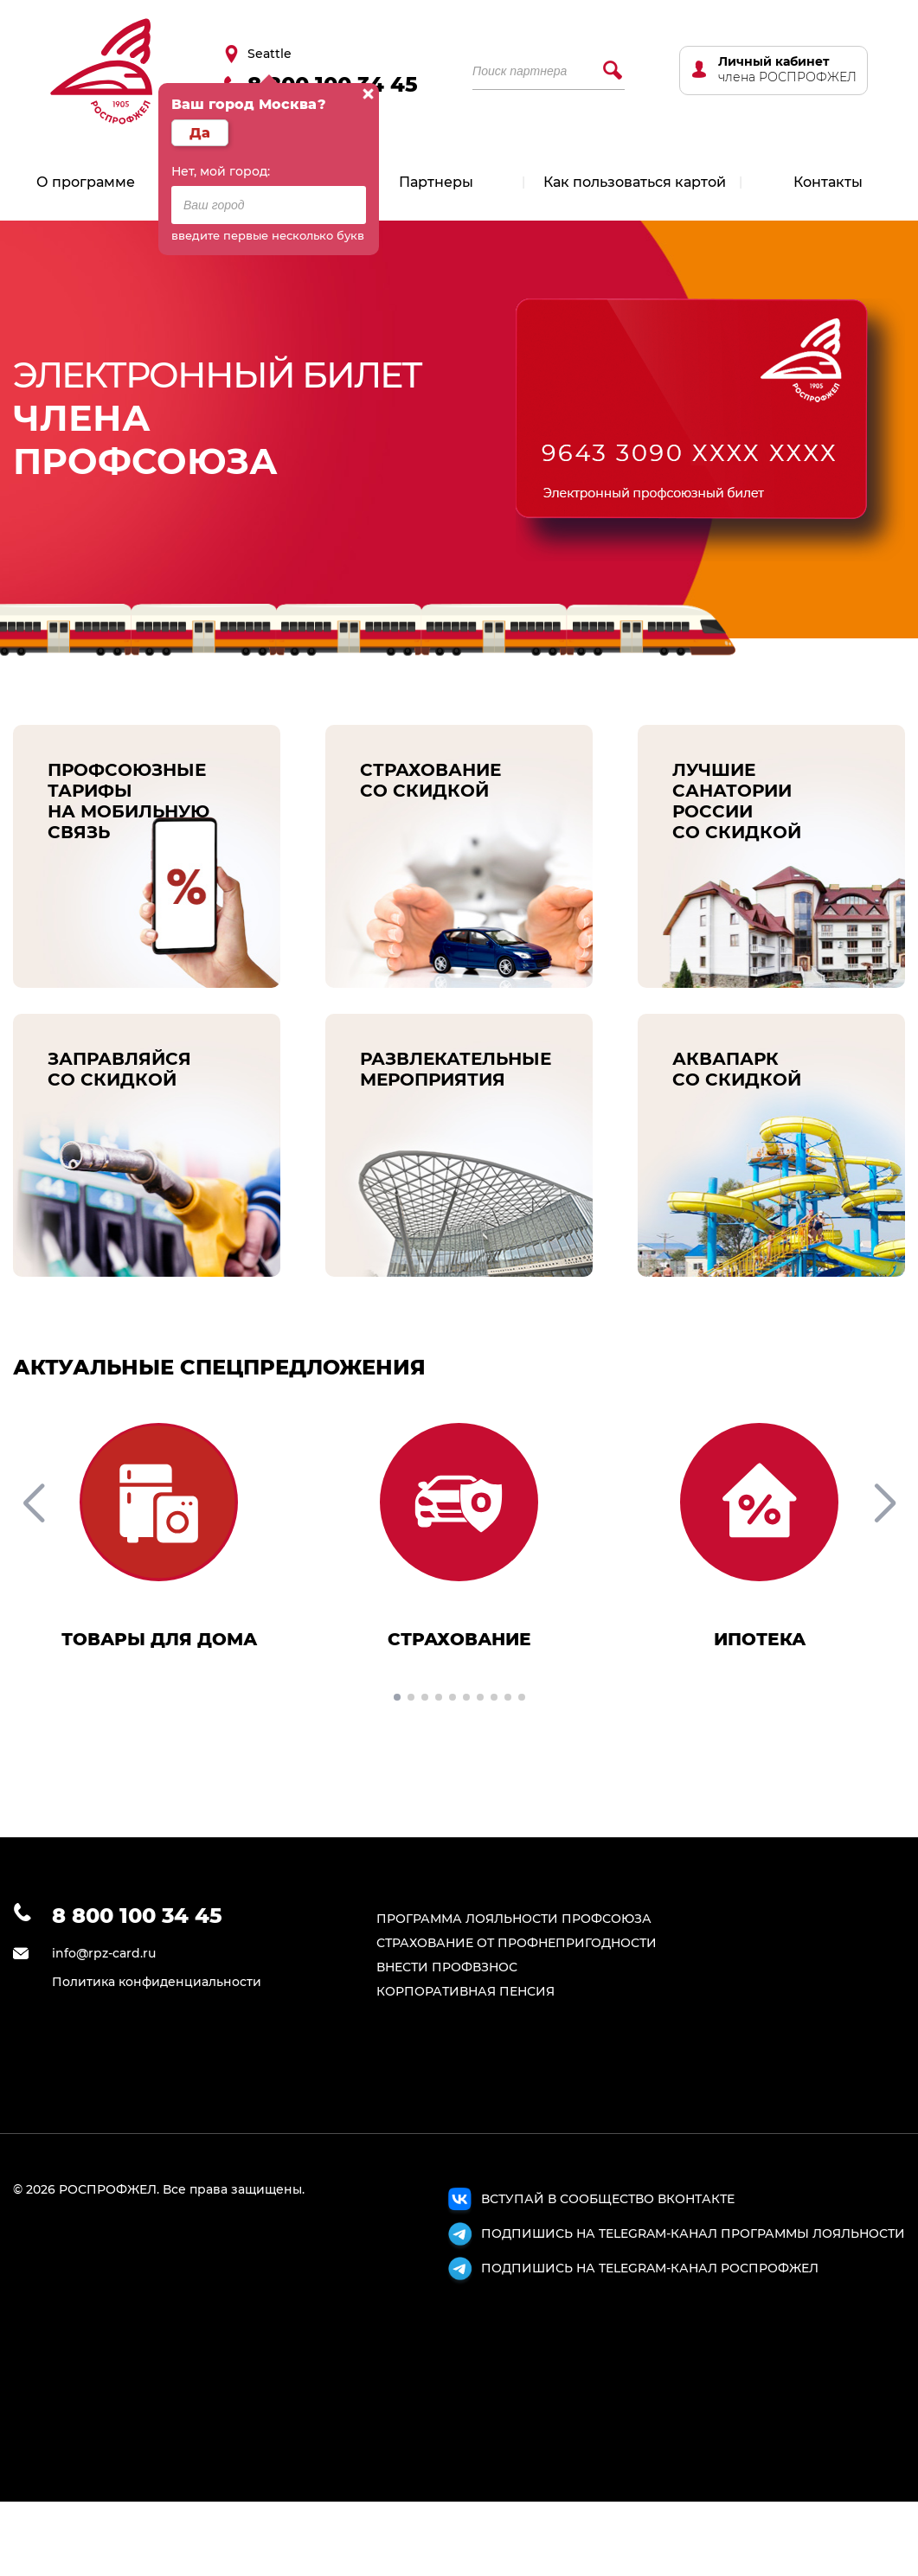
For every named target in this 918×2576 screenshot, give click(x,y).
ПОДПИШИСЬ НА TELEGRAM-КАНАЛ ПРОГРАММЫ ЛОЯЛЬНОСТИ (675, 2236)
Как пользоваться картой (634, 182)
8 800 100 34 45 (137, 1915)
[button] (397, 1697)
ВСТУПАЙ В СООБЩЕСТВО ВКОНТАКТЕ (590, 2202)
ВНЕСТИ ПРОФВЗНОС (446, 1967)
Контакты (828, 182)
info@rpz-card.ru (104, 1953)
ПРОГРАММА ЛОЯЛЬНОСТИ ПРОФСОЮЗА (514, 1918)
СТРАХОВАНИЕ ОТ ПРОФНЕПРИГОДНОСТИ (516, 1943)
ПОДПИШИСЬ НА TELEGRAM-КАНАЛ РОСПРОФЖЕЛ (631, 2271)
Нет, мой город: (220, 171)
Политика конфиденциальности (156, 1982)
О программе (85, 182)
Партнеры (436, 182)
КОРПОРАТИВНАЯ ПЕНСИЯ (465, 1991)
